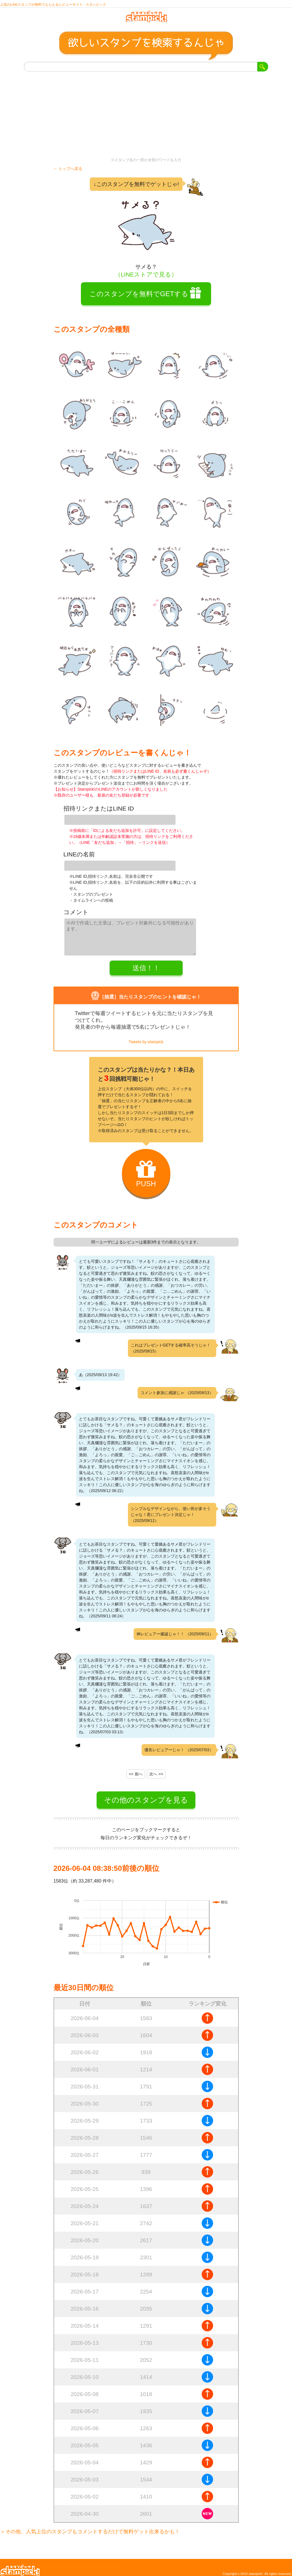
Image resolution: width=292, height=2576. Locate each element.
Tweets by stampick (145, 1036)
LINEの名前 (79, 855)
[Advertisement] (146, 119)
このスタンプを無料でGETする (138, 298)
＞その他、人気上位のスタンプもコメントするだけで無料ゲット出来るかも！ (90, 2526)
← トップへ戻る (68, 173)
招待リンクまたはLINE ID (99, 813)
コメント (76, 910)
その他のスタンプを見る (146, 1794)
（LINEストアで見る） (146, 279)
